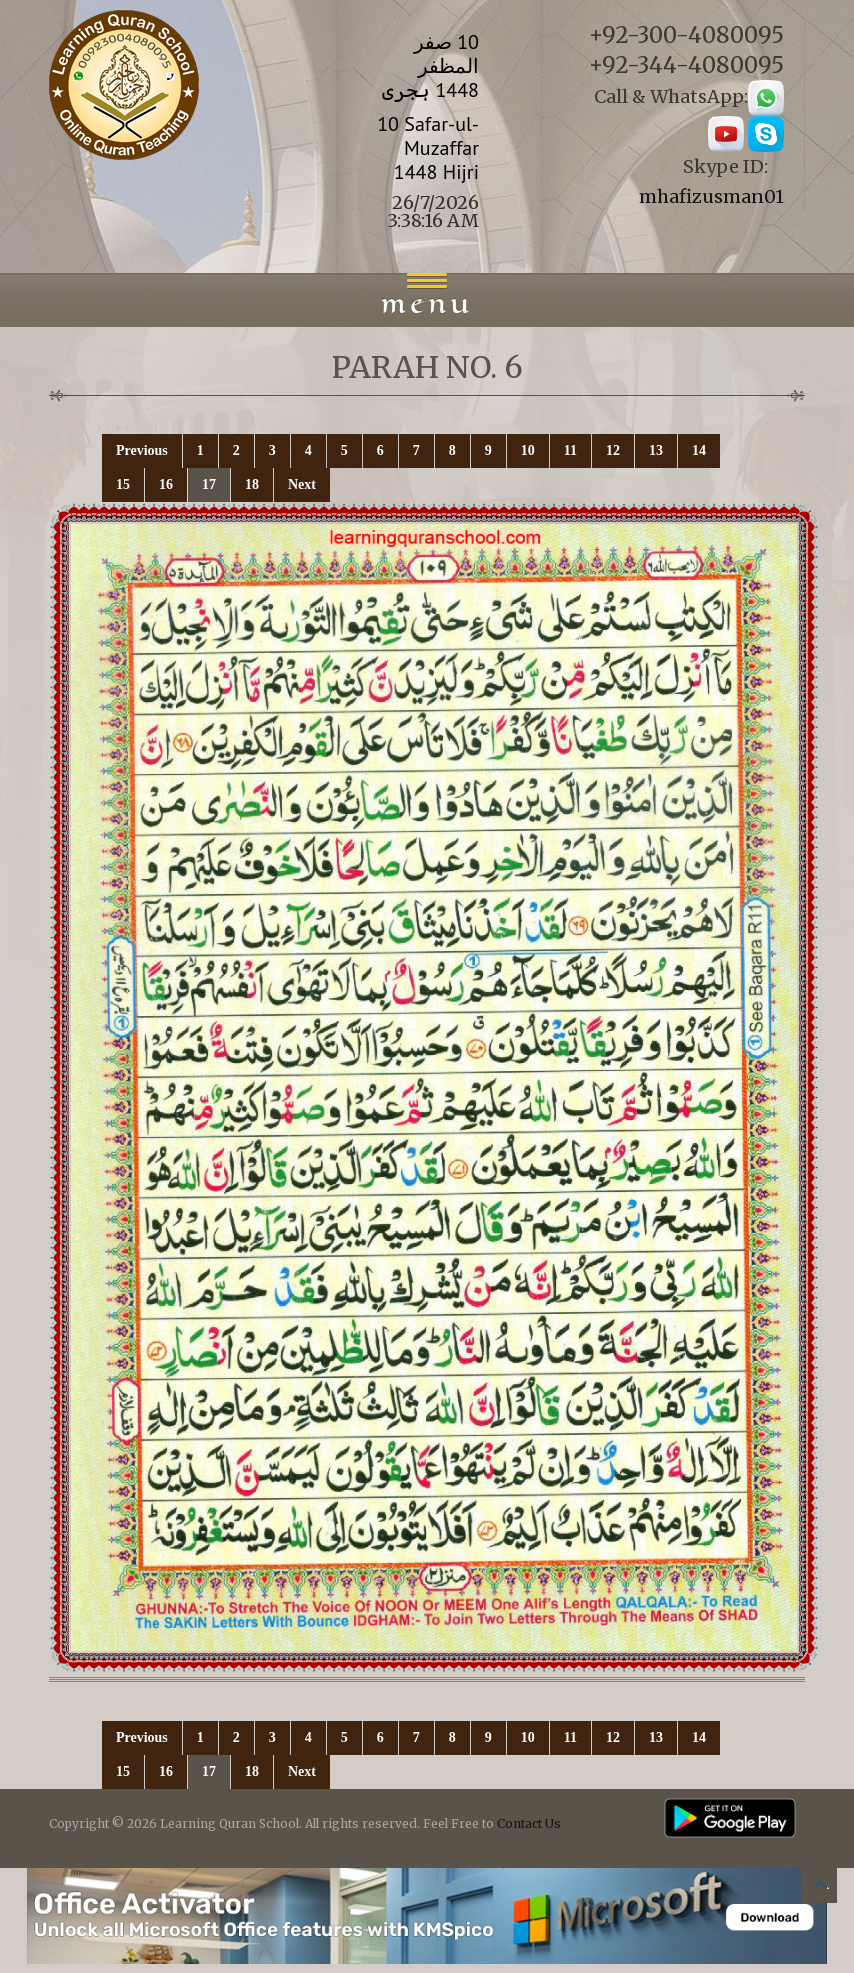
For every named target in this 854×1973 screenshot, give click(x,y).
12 (613, 450)
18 (252, 484)
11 (570, 450)
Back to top (819, 1888)
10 (528, 450)
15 (123, 484)
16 (166, 484)
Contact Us (529, 1823)
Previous (142, 450)
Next (302, 484)
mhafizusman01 (711, 196)
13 (656, 450)
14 (699, 450)
